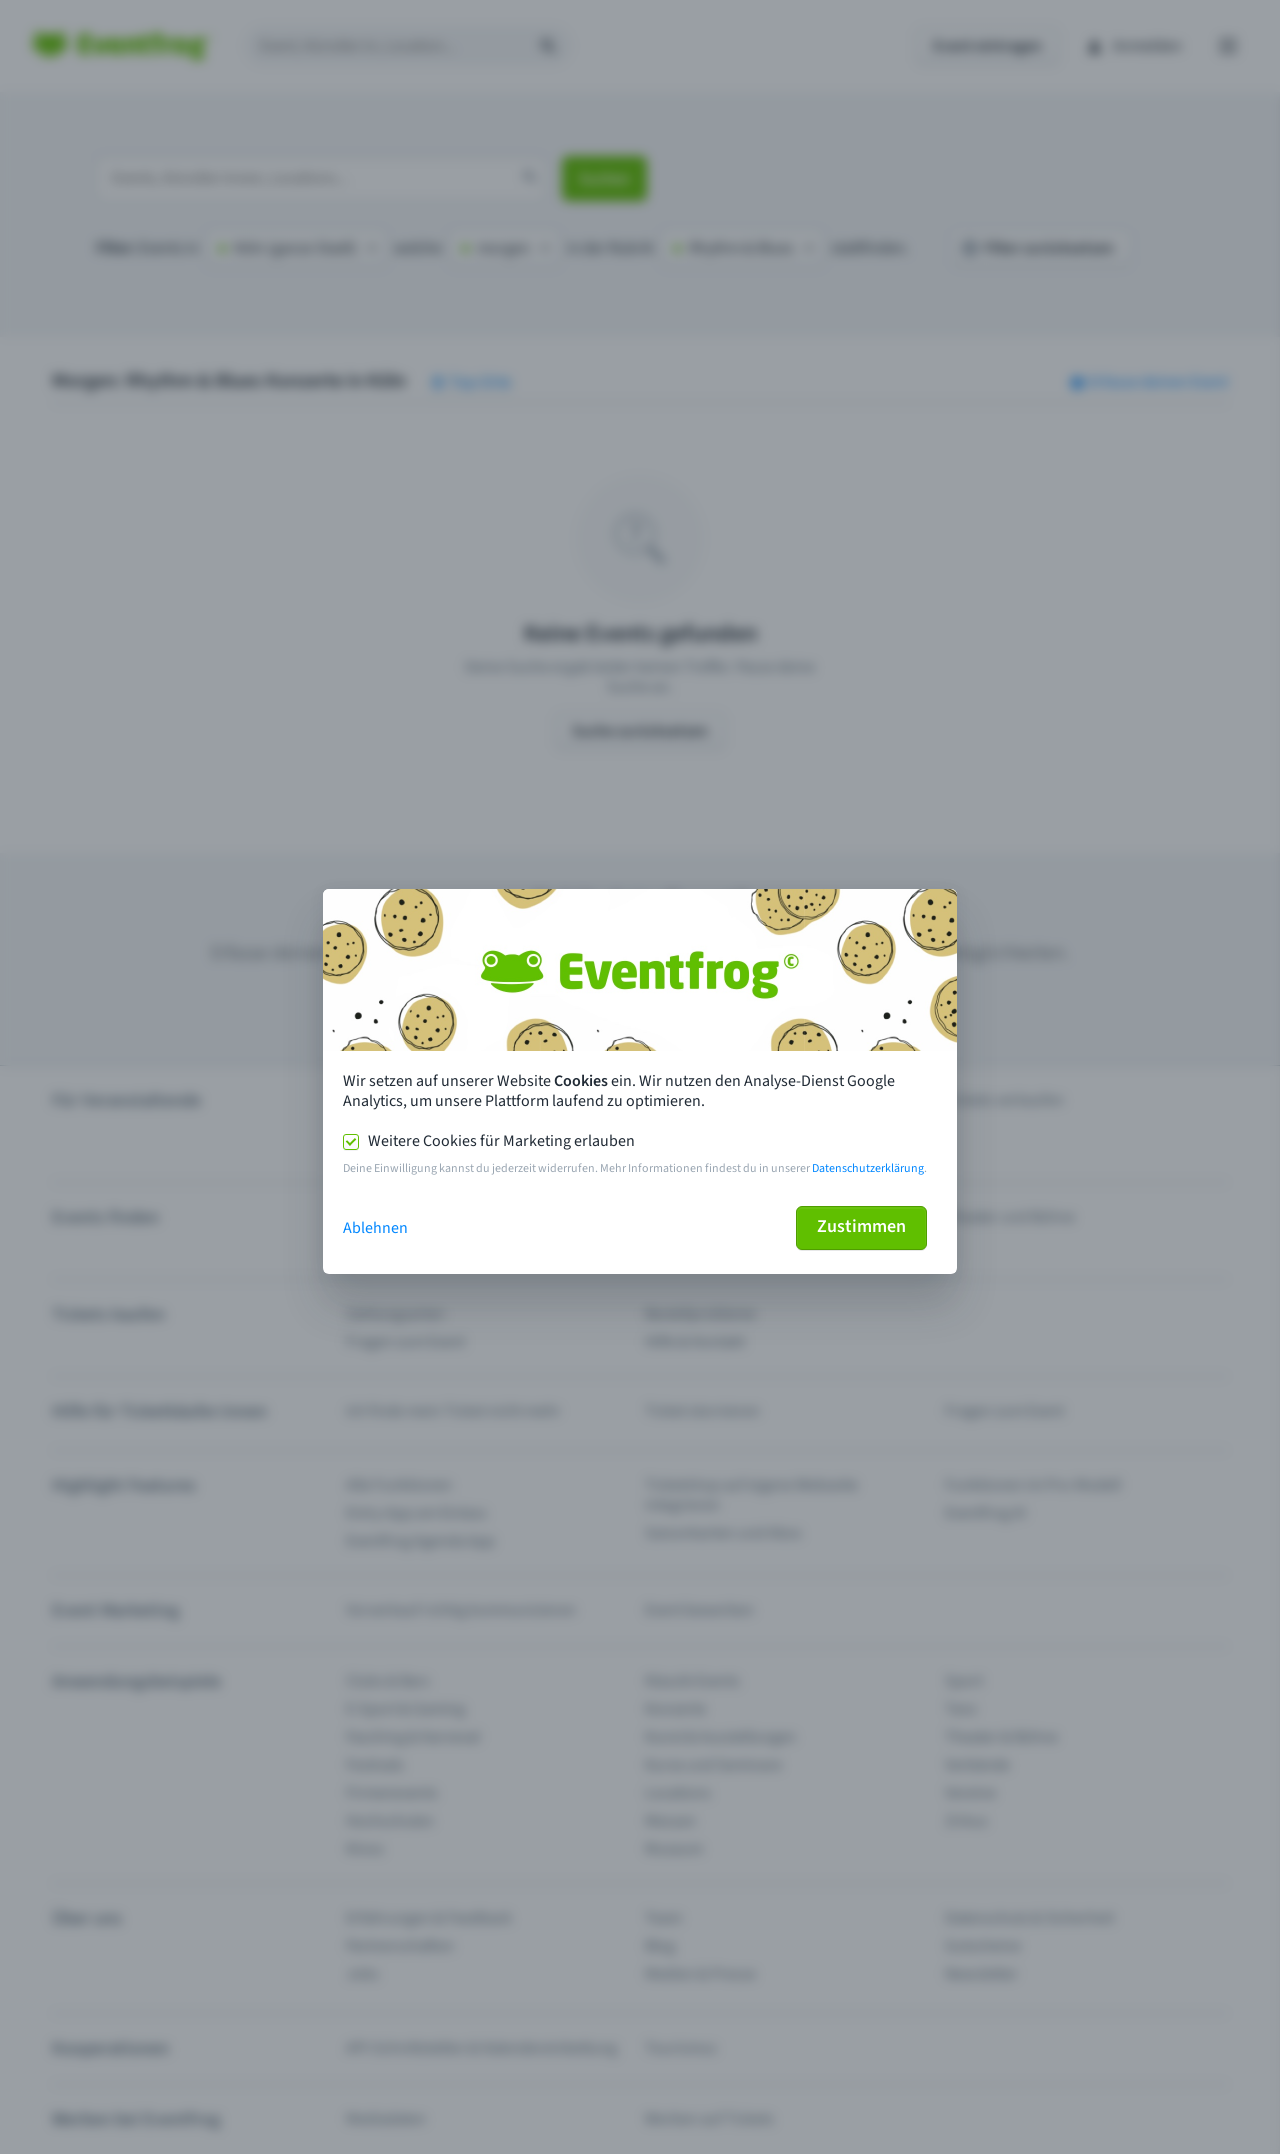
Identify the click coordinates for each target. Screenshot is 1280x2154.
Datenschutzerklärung (868, 1168)
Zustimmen (861, 1226)
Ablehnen (375, 1228)
